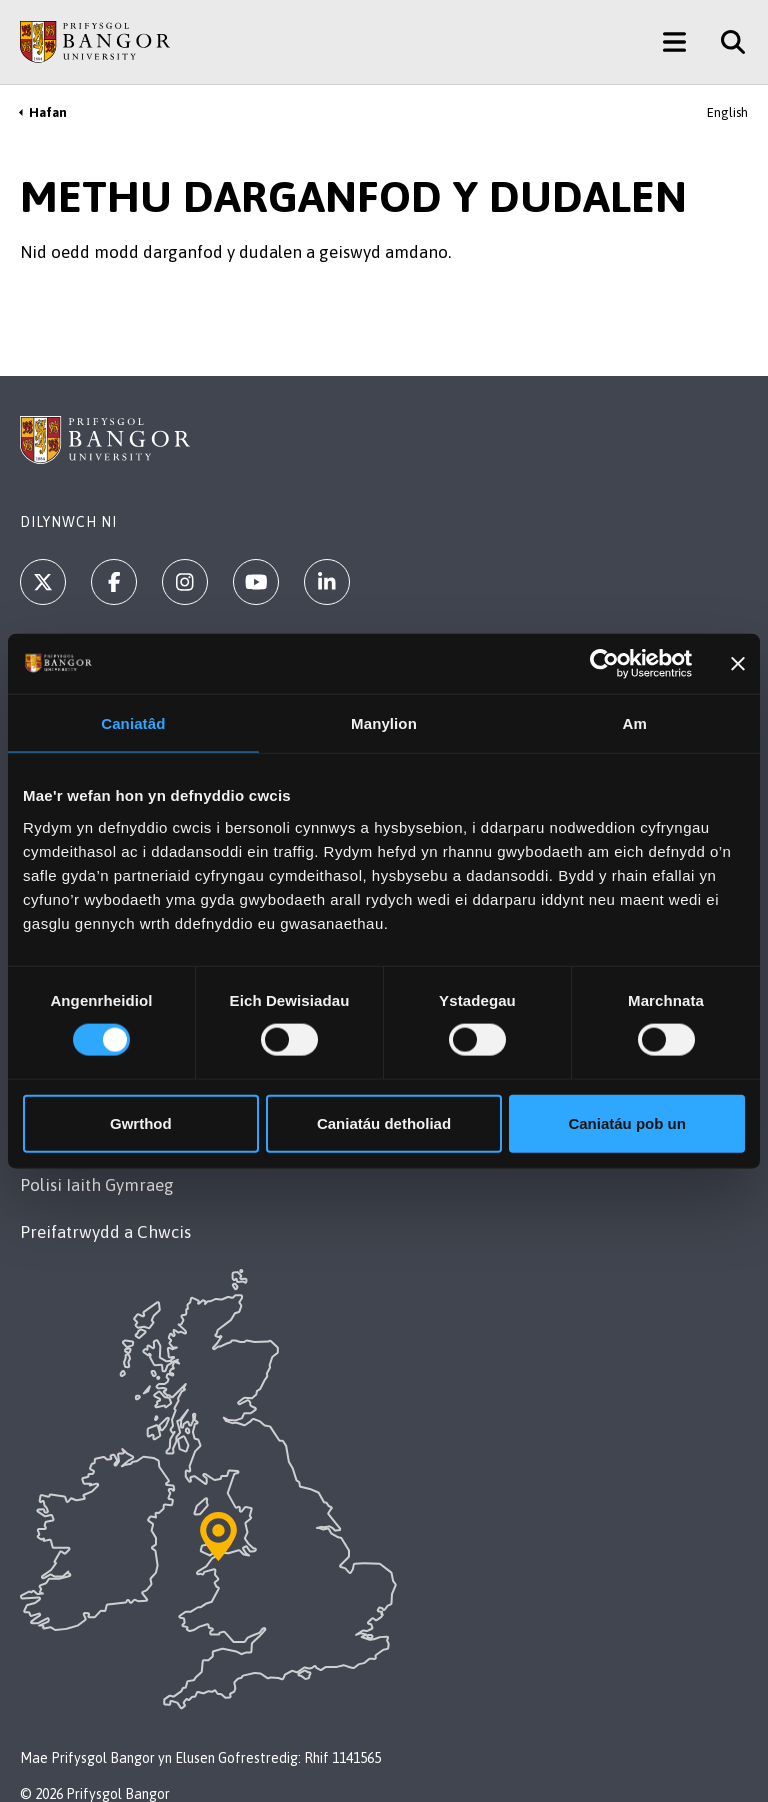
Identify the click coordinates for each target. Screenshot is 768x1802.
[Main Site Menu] (674, 42)
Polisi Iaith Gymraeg (97, 1185)
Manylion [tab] (384, 723)
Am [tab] (634, 723)
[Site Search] (725, 42)
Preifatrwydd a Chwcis (105, 1232)
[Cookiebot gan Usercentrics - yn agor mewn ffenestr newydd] (604, 664)
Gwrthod (141, 1122)
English (727, 112)
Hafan (48, 112)
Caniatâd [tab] (133, 723)
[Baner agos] (738, 664)
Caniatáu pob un (627, 1122)
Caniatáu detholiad (384, 1122)
